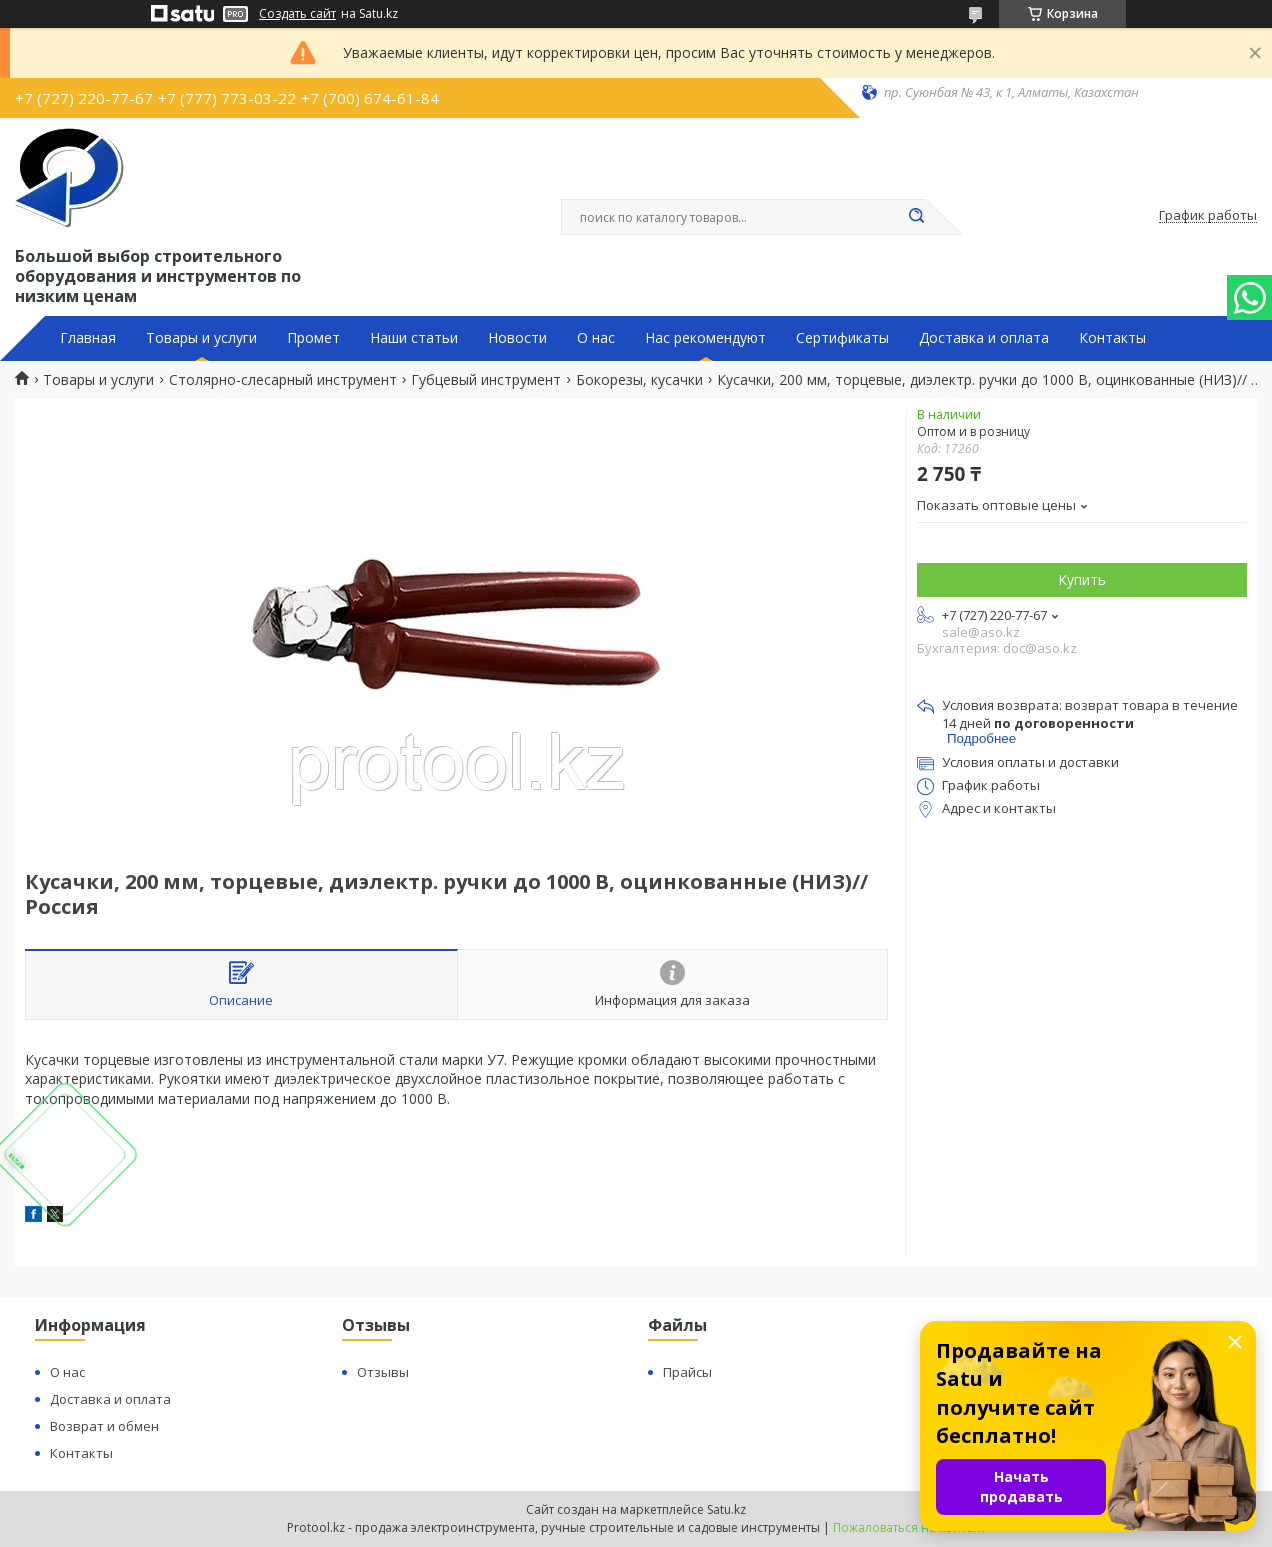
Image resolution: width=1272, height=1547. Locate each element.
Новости (517, 338)
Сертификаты (842, 338)
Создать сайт (297, 14)
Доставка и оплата (984, 338)
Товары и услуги (201, 338)
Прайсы (687, 1372)
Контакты (1112, 338)
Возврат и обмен (104, 1426)
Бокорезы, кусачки (639, 380)
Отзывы (383, 1372)
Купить (1082, 579)
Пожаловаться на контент (909, 1527)
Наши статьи (414, 338)
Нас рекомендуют (705, 338)
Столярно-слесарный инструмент (283, 380)
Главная (88, 338)
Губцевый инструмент (486, 380)
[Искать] (916, 217)
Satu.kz (726, 1509)
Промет (313, 338)
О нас (596, 338)
